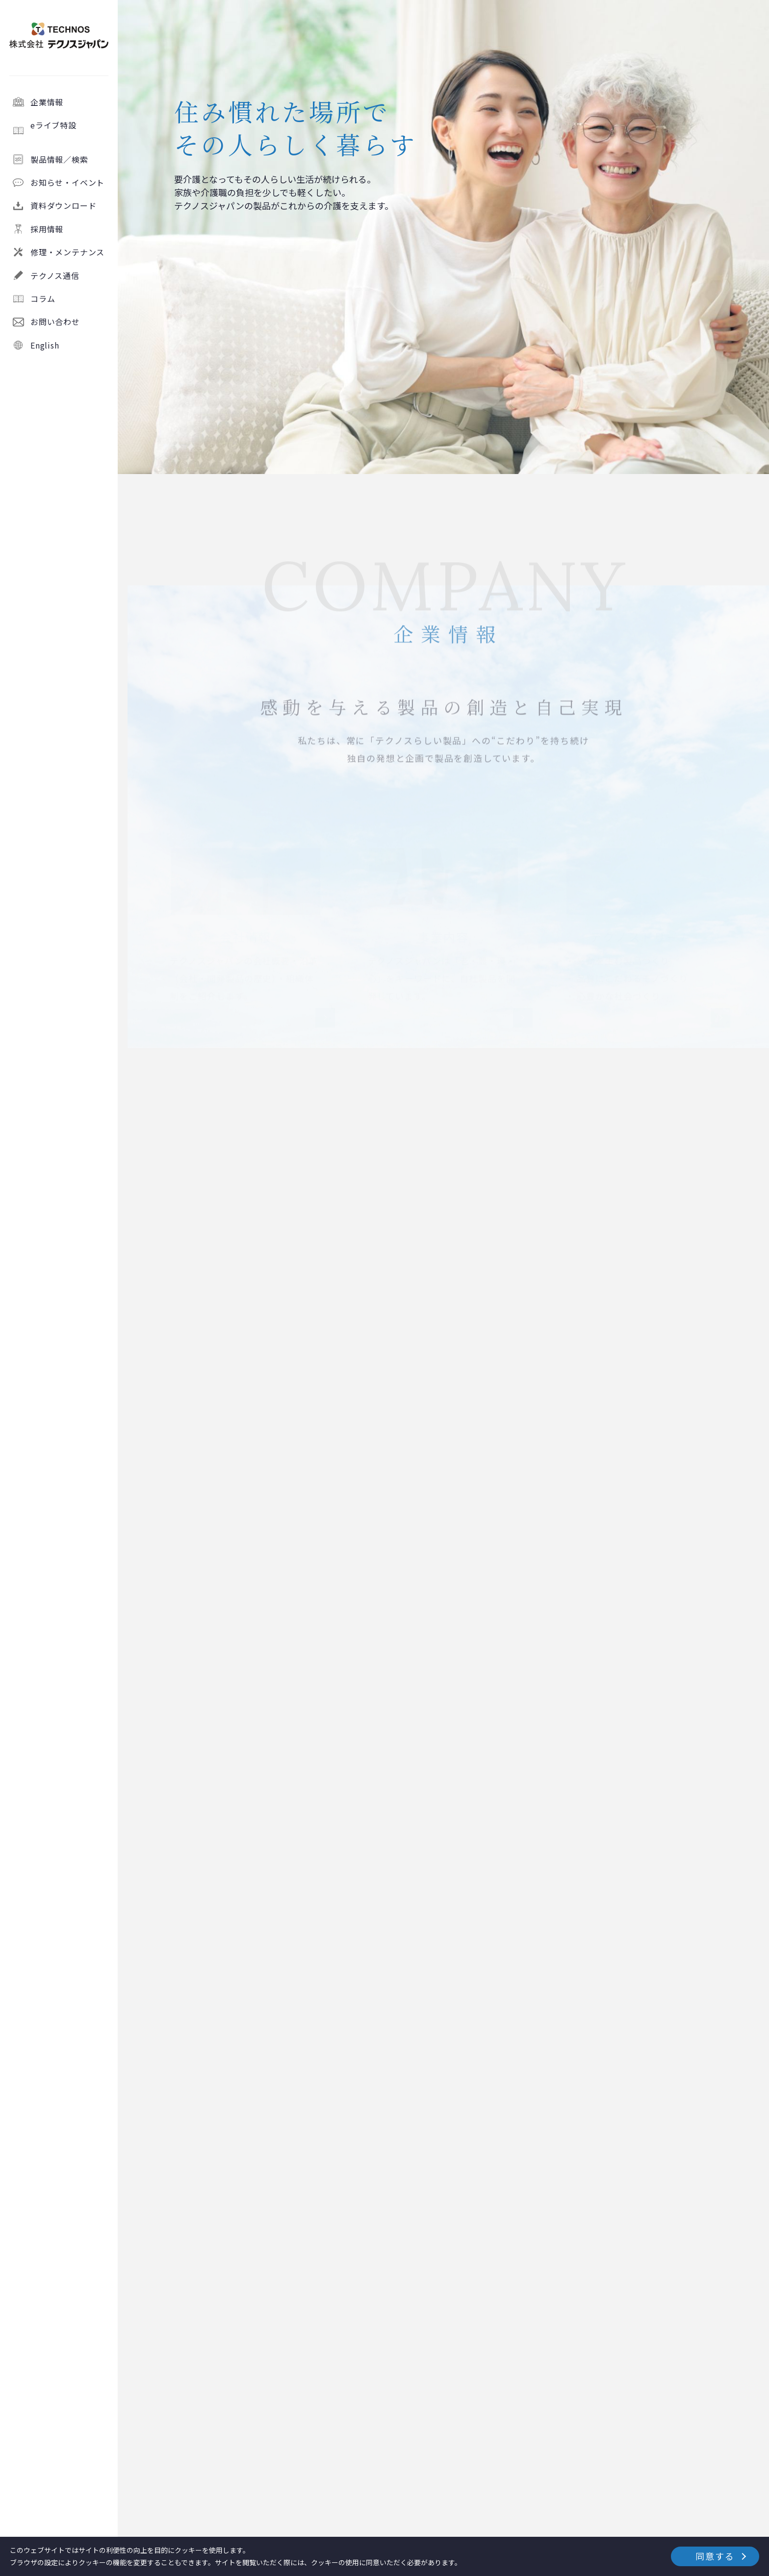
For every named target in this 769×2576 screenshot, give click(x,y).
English (44, 345)
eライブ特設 (69, 130)
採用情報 (46, 229)
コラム (42, 298)
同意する (714, 2556)
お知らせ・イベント (67, 182)
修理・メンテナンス (67, 252)
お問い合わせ (55, 321)
